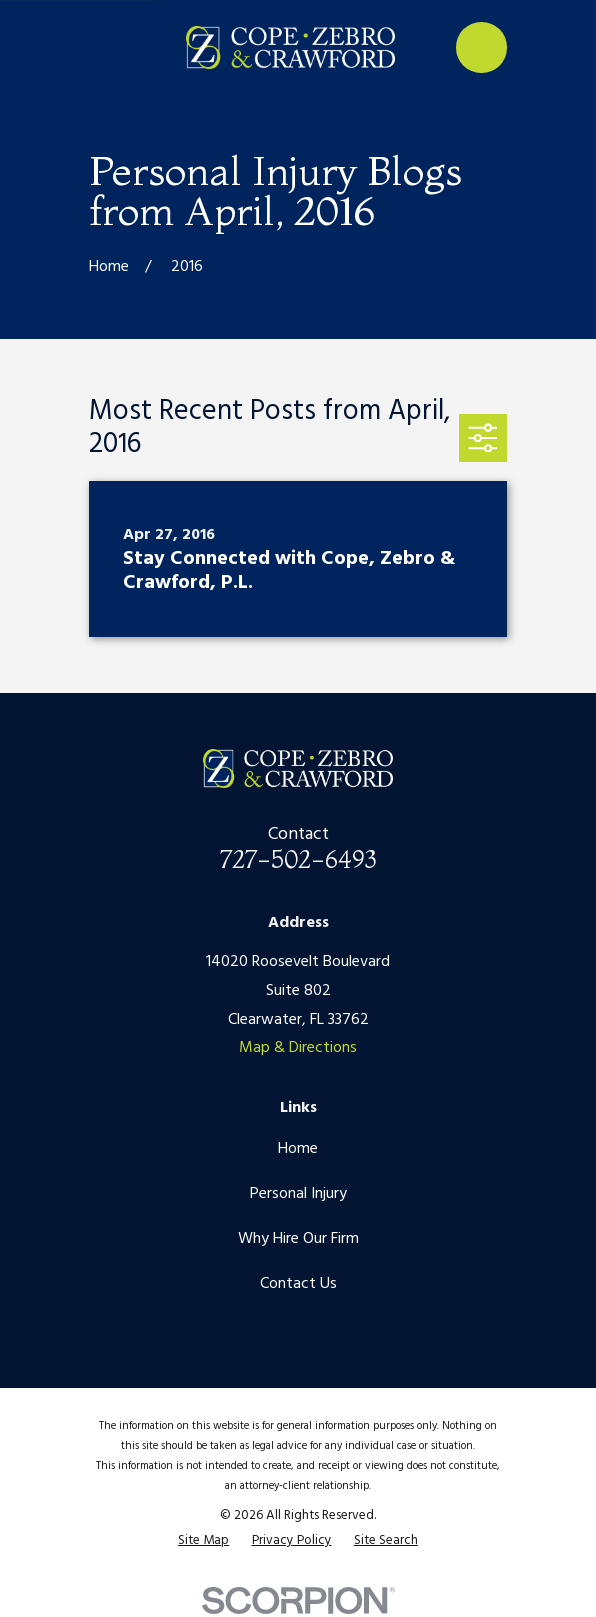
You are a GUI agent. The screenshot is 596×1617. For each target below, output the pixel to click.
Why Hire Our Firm (298, 1239)
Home (298, 1149)
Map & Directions (298, 1048)
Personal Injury (298, 1194)
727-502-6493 (298, 859)
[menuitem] (203, 1541)
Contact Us (298, 1284)
